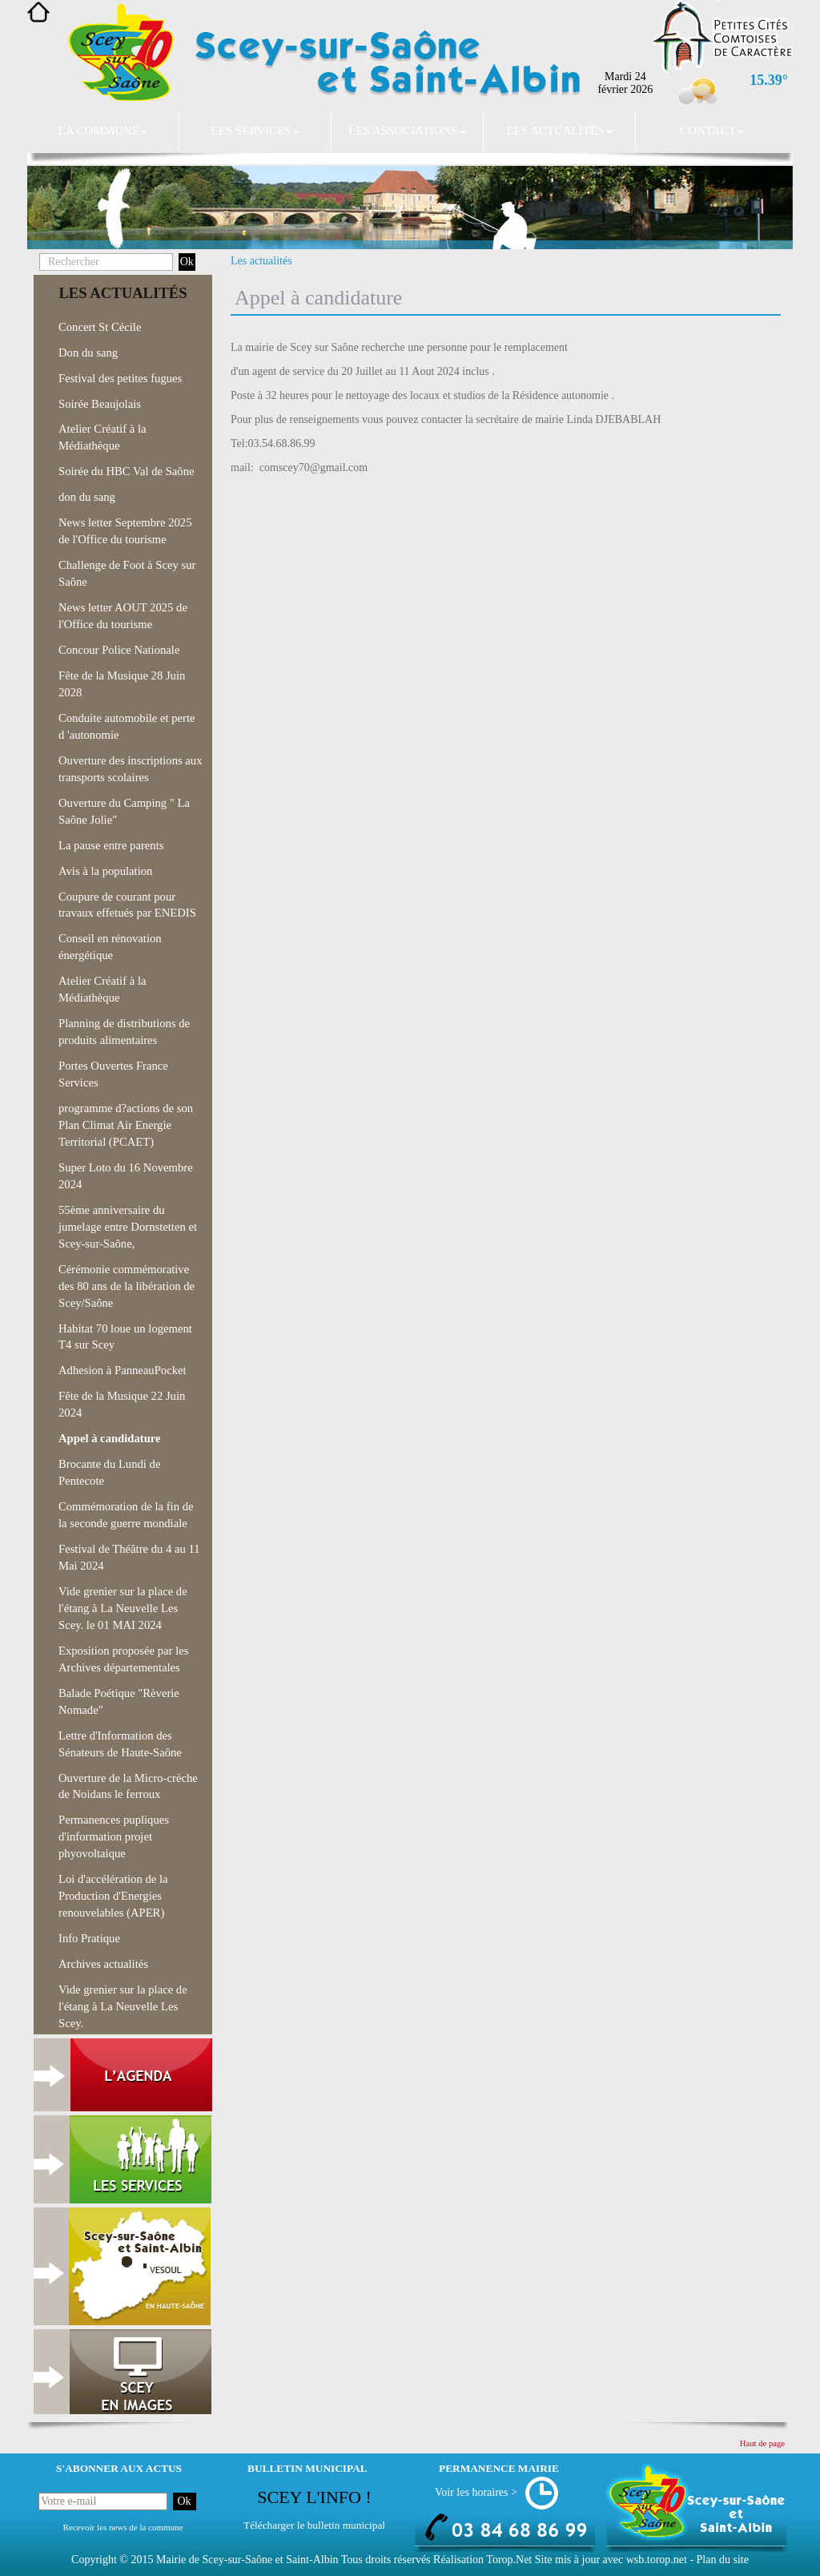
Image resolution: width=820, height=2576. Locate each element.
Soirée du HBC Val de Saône (126, 471)
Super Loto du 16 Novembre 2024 (125, 1176)
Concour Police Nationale (118, 649)
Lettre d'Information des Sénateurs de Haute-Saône (120, 1744)
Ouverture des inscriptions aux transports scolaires (130, 769)
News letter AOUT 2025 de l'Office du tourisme (122, 616)
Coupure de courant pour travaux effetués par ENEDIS (127, 905)
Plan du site (723, 2560)
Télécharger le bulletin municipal (314, 2525)
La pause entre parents (110, 845)
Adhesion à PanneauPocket (122, 1370)
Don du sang (88, 352)
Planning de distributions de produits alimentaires (124, 1031)
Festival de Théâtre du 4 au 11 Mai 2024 (129, 1557)
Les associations (406, 130)
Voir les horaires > (476, 2492)
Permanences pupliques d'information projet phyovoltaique (113, 1836)
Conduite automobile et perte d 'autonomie (126, 726)
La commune (102, 130)
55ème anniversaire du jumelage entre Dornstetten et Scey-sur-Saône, (127, 1226)
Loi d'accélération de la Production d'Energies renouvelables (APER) (113, 1896)
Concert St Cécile (99, 326)
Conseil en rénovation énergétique (110, 946)
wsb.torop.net (656, 2560)
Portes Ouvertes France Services (113, 1074)
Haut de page (762, 2443)
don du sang (86, 496)
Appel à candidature (109, 1438)
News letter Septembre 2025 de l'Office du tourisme (124, 531)
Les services (255, 130)
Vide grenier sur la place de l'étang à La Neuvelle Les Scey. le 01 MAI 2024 (122, 1608)
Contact (712, 130)
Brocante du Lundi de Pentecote (109, 1472)
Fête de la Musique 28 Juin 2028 (121, 684)
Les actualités (559, 130)
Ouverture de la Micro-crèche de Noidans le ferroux (128, 1786)
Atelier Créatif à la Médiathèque (102, 437)
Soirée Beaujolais (99, 403)
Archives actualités (103, 1963)
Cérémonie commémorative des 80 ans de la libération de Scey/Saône (126, 1286)
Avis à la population (105, 871)
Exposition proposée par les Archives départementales (123, 1659)
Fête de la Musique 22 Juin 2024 (121, 1404)
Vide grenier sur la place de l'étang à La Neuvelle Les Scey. (122, 2006)
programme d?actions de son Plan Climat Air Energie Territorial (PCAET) (125, 1125)
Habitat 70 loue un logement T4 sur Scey (125, 1337)
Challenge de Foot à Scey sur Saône (126, 573)
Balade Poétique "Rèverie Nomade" (118, 1701)
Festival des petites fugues (120, 378)
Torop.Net (509, 2560)
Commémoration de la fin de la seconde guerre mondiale (126, 1515)
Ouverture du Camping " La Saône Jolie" (124, 811)
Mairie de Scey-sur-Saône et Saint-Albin (247, 2560)
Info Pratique (89, 1938)
